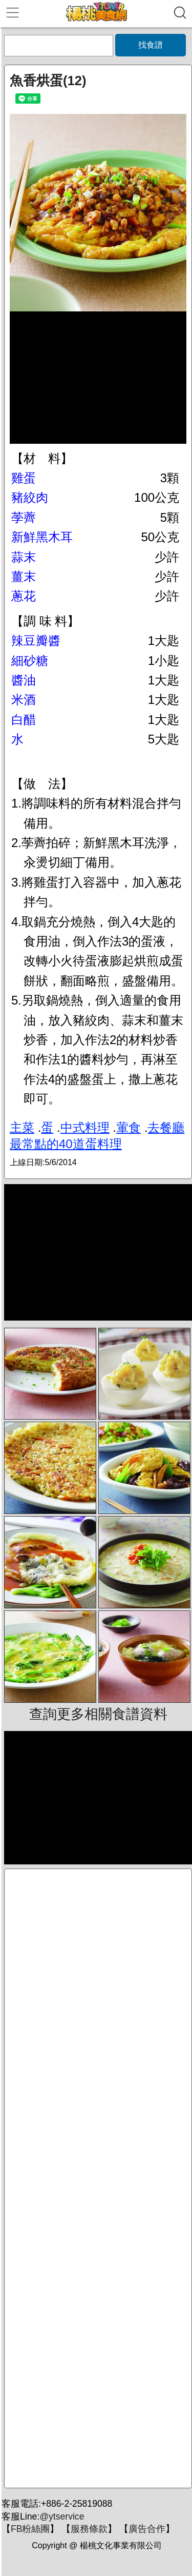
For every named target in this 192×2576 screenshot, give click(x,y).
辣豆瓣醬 (35, 640)
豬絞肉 (29, 497)
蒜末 (23, 557)
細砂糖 (29, 660)
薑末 (23, 576)
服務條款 (89, 2529)
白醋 (23, 719)
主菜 (22, 1127)
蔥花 (23, 596)
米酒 (23, 699)
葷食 (128, 1127)
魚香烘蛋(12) (48, 80)
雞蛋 (23, 478)
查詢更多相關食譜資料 (98, 1714)
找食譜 (150, 45)
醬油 (23, 680)
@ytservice (61, 2516)
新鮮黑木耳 (42, 537)
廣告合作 (147, 2529)
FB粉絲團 (30, 2529)
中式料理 (85, 1127)
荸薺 (23, 517)
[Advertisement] (98, 2178)
